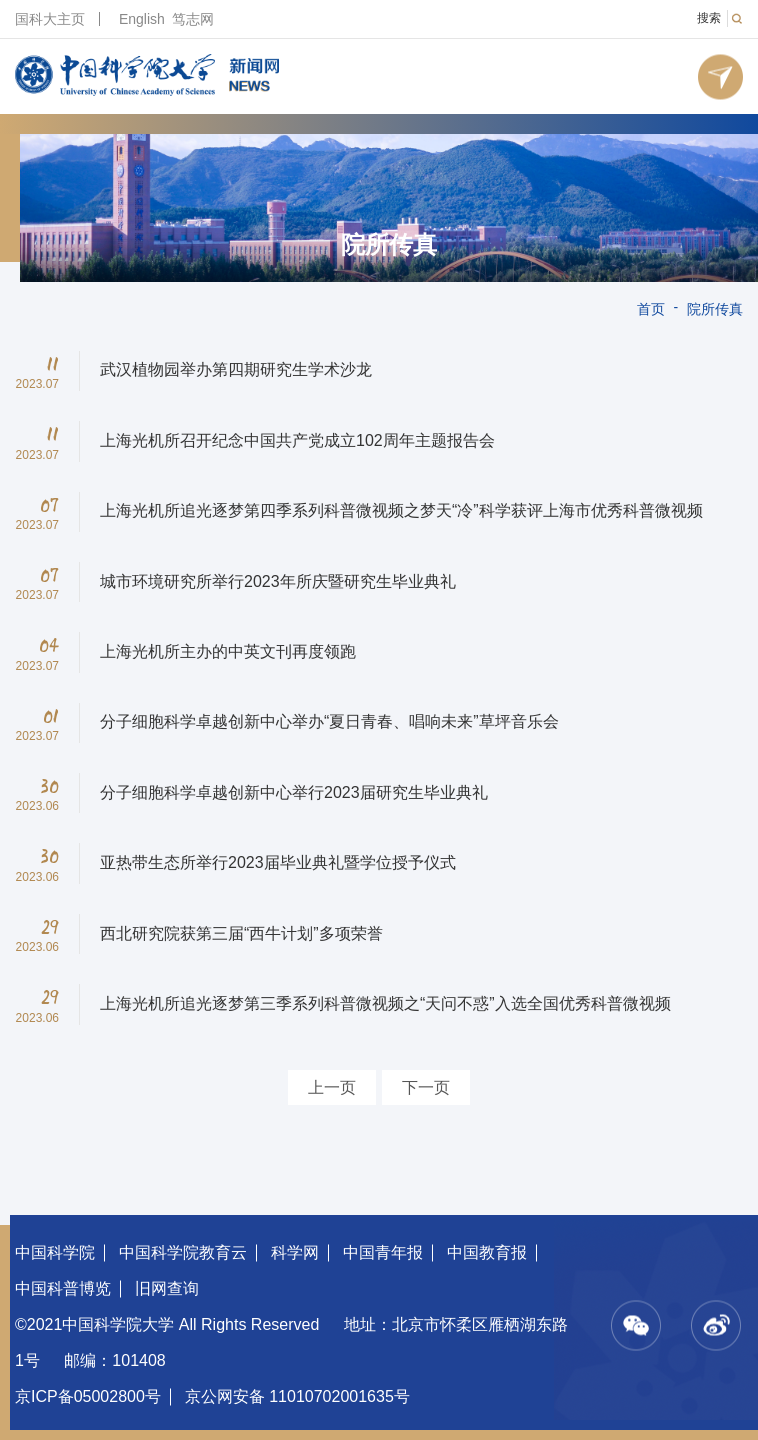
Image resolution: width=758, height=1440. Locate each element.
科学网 (295, 1252)
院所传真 (389, 245)
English (142, 19)
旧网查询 (167, 1288)
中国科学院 (55, 1252)
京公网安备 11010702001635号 (297, 1396)
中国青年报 (383, 1252)
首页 (651, 309)
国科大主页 (50, 19)
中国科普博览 (63, 1288)
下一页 (426, 1087)
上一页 (332, 1087)
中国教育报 (487, 1252)
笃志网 (193, 19)
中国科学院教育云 (183, 1252)
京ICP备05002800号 (88, 1396)
